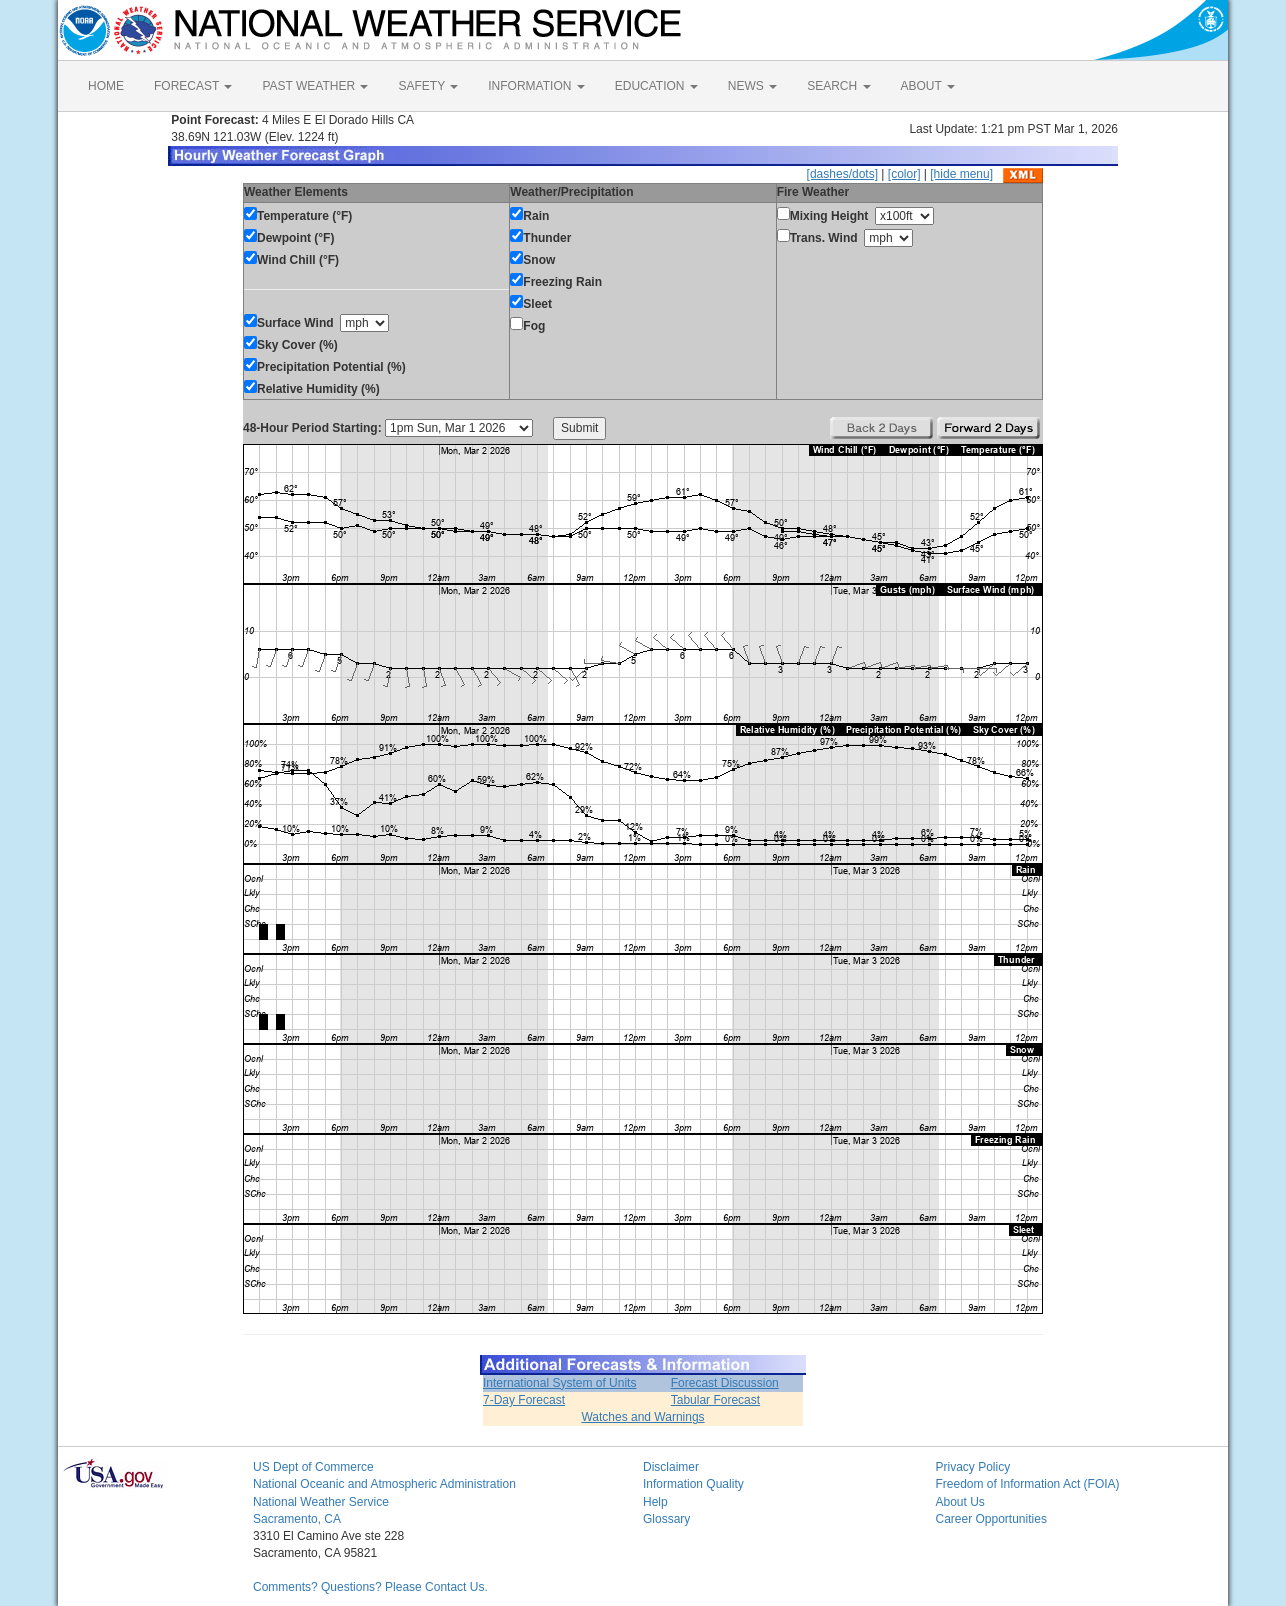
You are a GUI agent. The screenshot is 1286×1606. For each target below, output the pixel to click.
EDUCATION (656, 86)
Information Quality (693, 1484)
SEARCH (838, 86)
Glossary (666, 1519)
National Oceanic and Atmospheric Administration (384, 1484)
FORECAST (193, 86)
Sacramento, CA (297, 1519)
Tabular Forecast (715, 1400)
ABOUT (928, 86)
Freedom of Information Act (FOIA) (1028, 1484)
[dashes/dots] (842, 174)
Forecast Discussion (725, 1383)
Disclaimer (671, 1467)
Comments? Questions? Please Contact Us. (370, 1587)
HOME (106, 86)
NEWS (752, 86)
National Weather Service (321, 1502)
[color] (904, 174)
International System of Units (559, 1383)
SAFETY (428, 86)
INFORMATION (536, 86)
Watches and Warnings (642, 1417)
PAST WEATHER (315, 86)
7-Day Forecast (524, 1400)
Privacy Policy (973, 1467)
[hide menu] (961, 174)
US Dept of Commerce (313, 1467)
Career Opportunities (991, 1519)
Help (655, 1502)
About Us (960, 1502)
